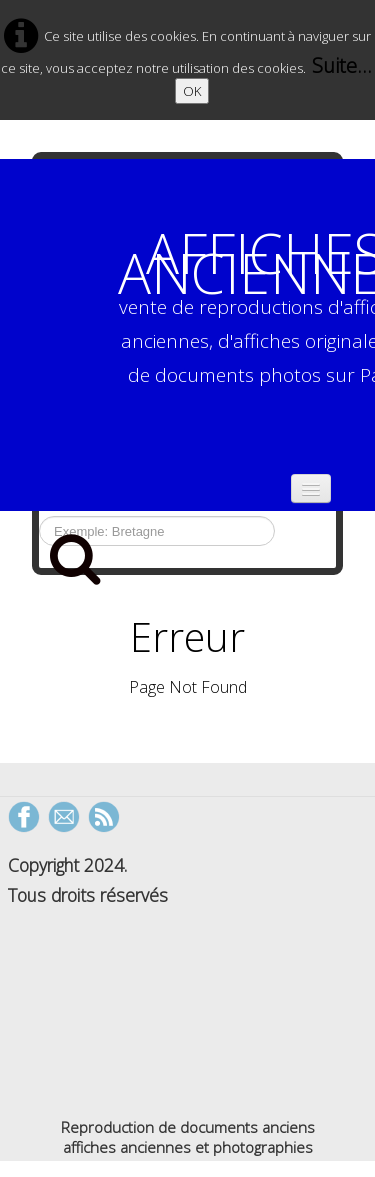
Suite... (342, 65)
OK (192, 91)
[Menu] (311, 488)
